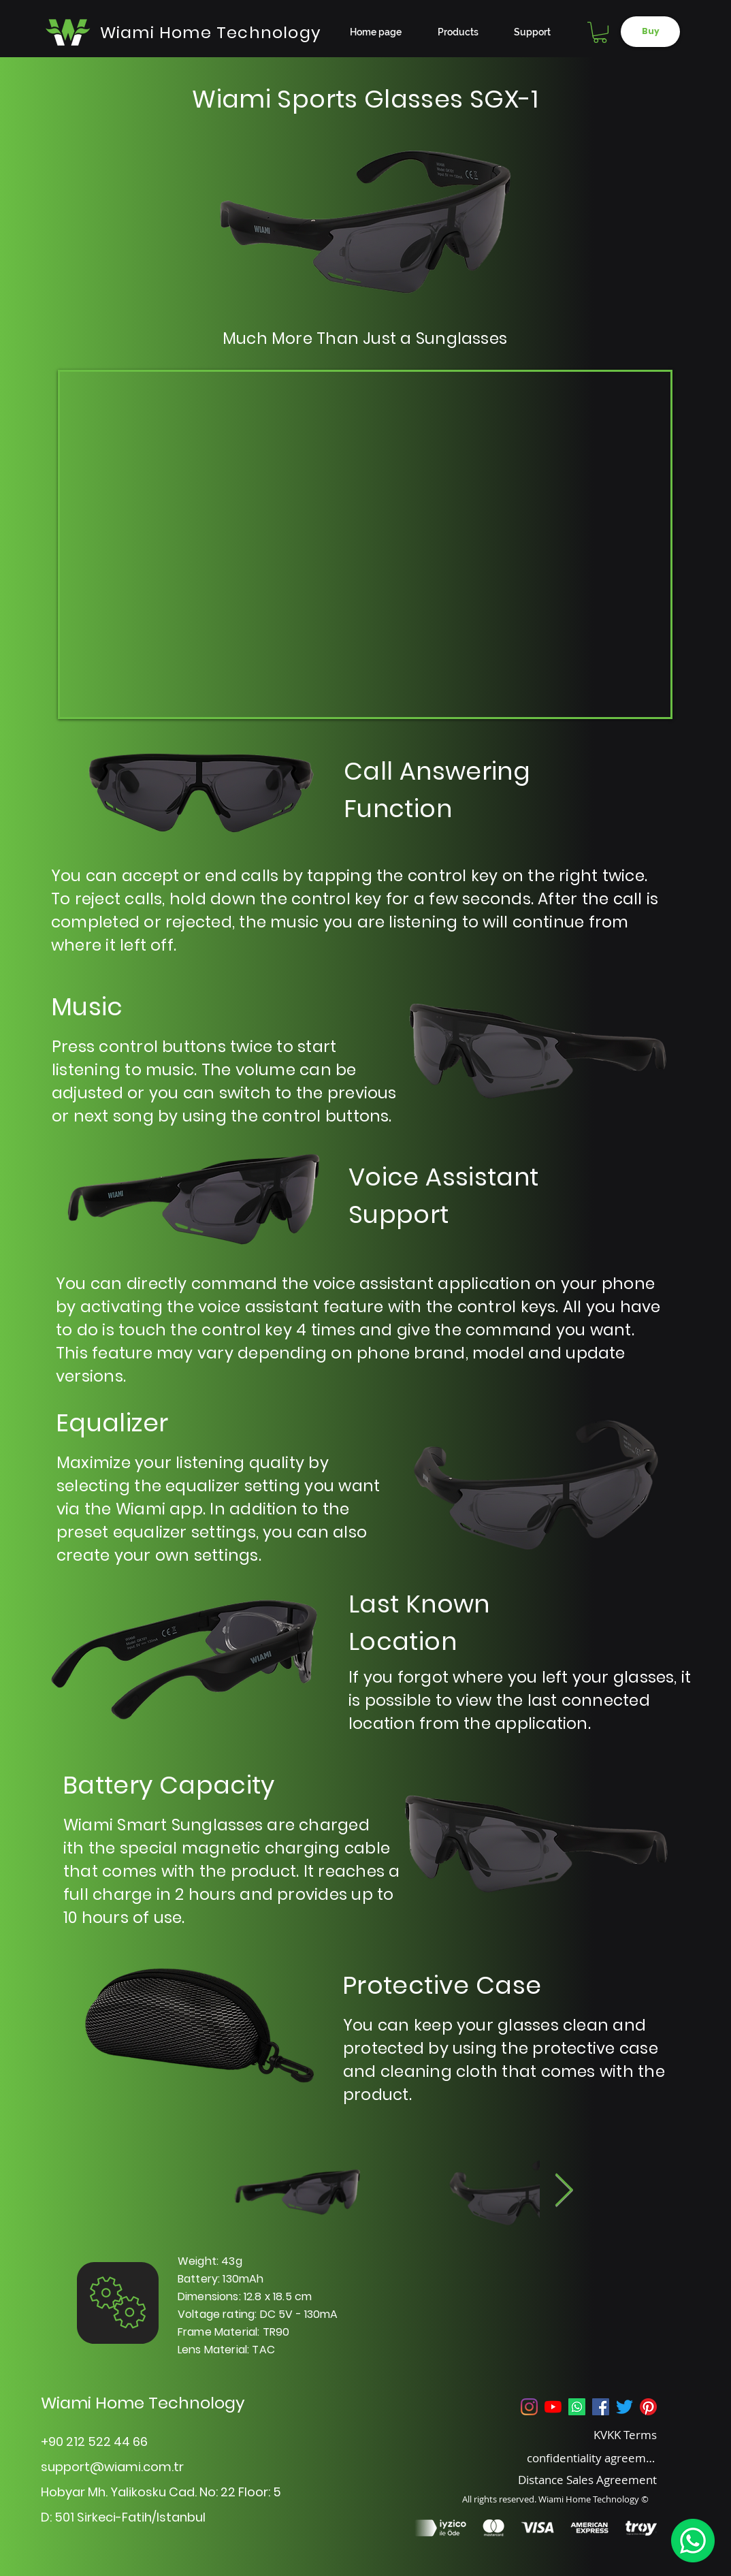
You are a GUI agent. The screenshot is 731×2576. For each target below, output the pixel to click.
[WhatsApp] (692, 2540)
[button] (600, 32)
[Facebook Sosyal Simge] (600, 2406)
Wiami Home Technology (143, 2402)
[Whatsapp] (576, 2406)
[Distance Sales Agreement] (571, 2479)
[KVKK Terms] (592, 2434)
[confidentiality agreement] (592, 2457)
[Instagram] (529, 2406)
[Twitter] (624, 2406)
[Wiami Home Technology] (211, 32)
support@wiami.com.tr (112, 2466)
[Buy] (650, 31)
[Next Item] (563, 2192)
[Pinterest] (648, 2406)
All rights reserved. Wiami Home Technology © (555, 2499)
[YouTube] (553, 2406)
